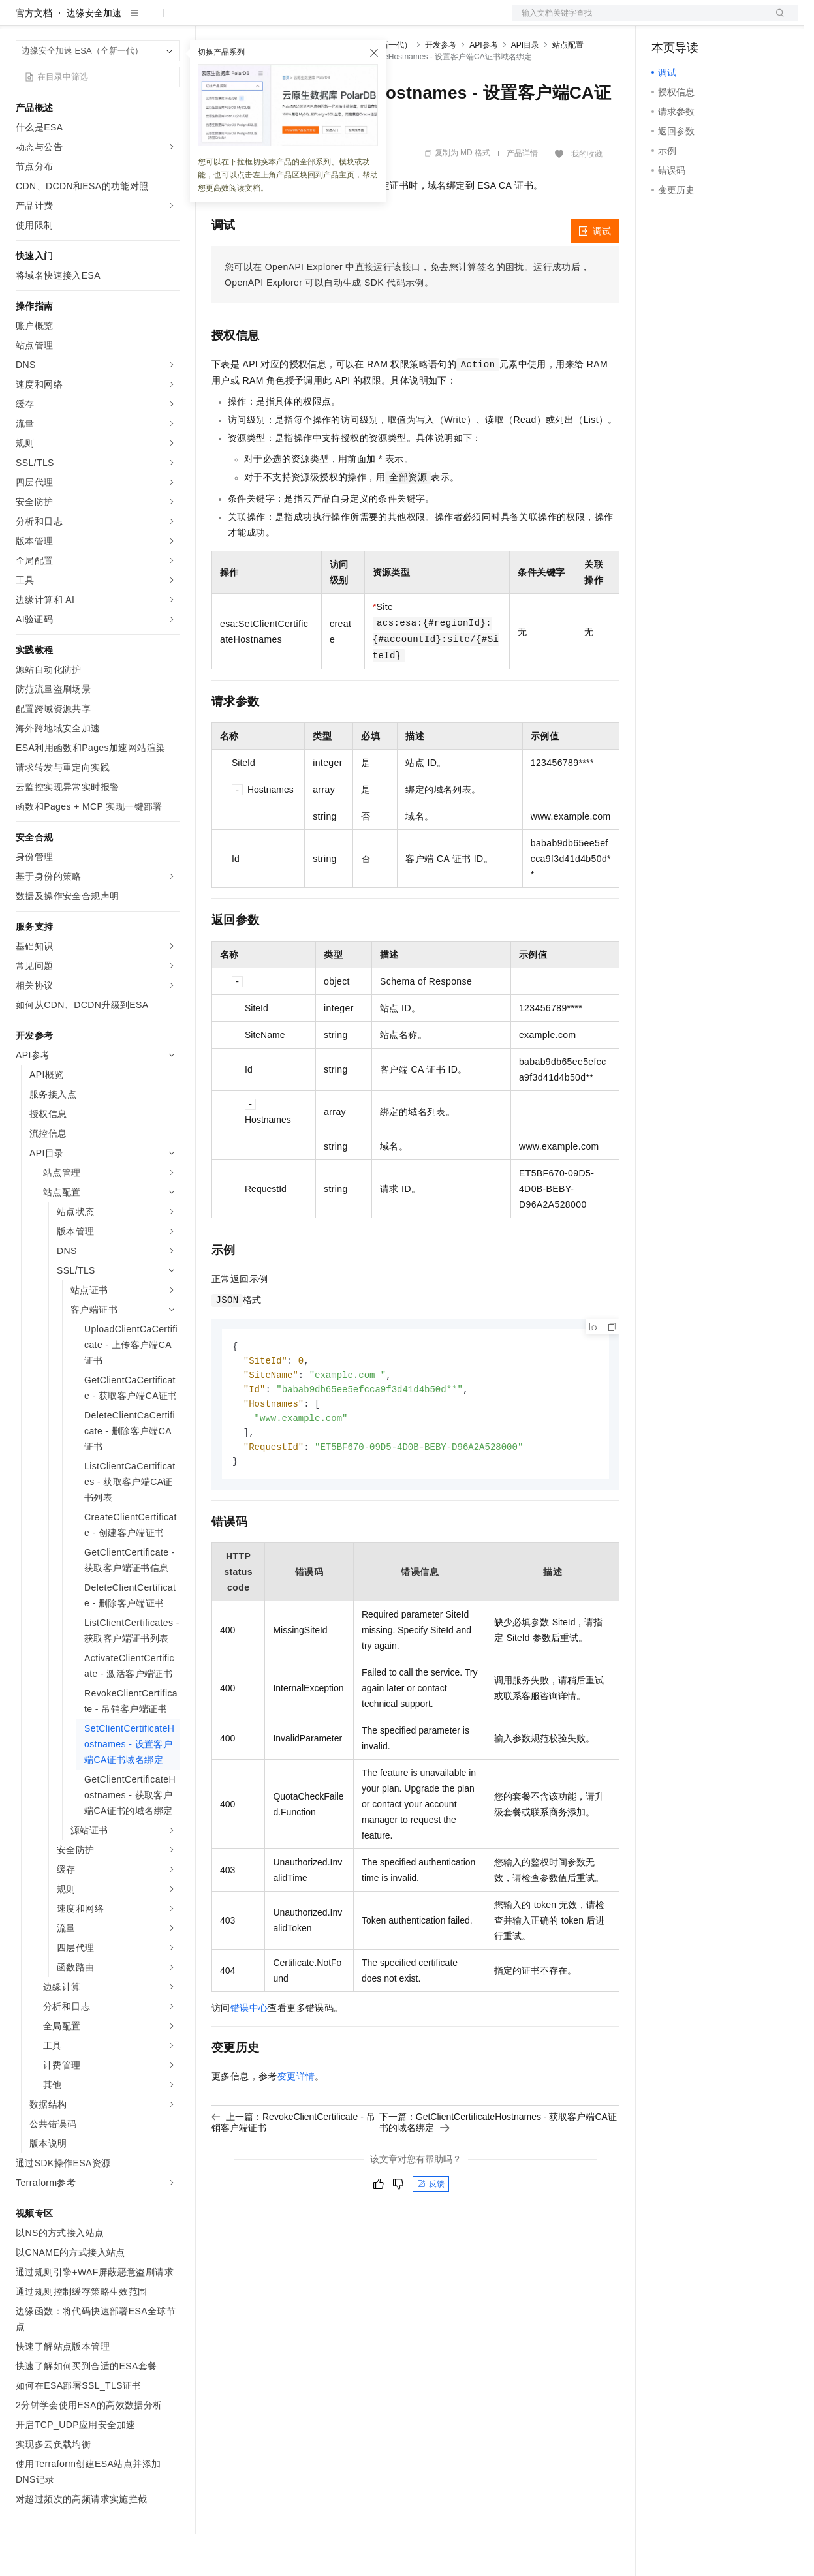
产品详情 (522, 195)
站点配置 (568, 86)
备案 (666, 20)
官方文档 (34, 55)
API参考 (483, 86)
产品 (170, 21)
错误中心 (249, 2055)
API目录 (525, 86)
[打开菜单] (21, 21)
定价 (282, 21)
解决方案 (210, 21)
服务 (385, 21)
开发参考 (440, 86)
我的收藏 (587, 195)
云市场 (318, 21)
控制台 (697, 20)
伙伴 (354, 21)
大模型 (134, 21)
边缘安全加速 (94, 55)
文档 (638, 20)
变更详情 (296, 2124)
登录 (776, 20)
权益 (251, 21)
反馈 (431, 2231)
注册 (728, 20)
